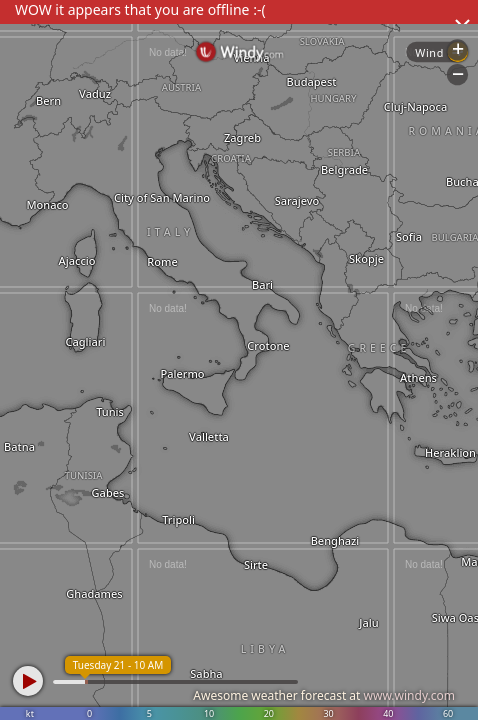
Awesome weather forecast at (324, 695)
